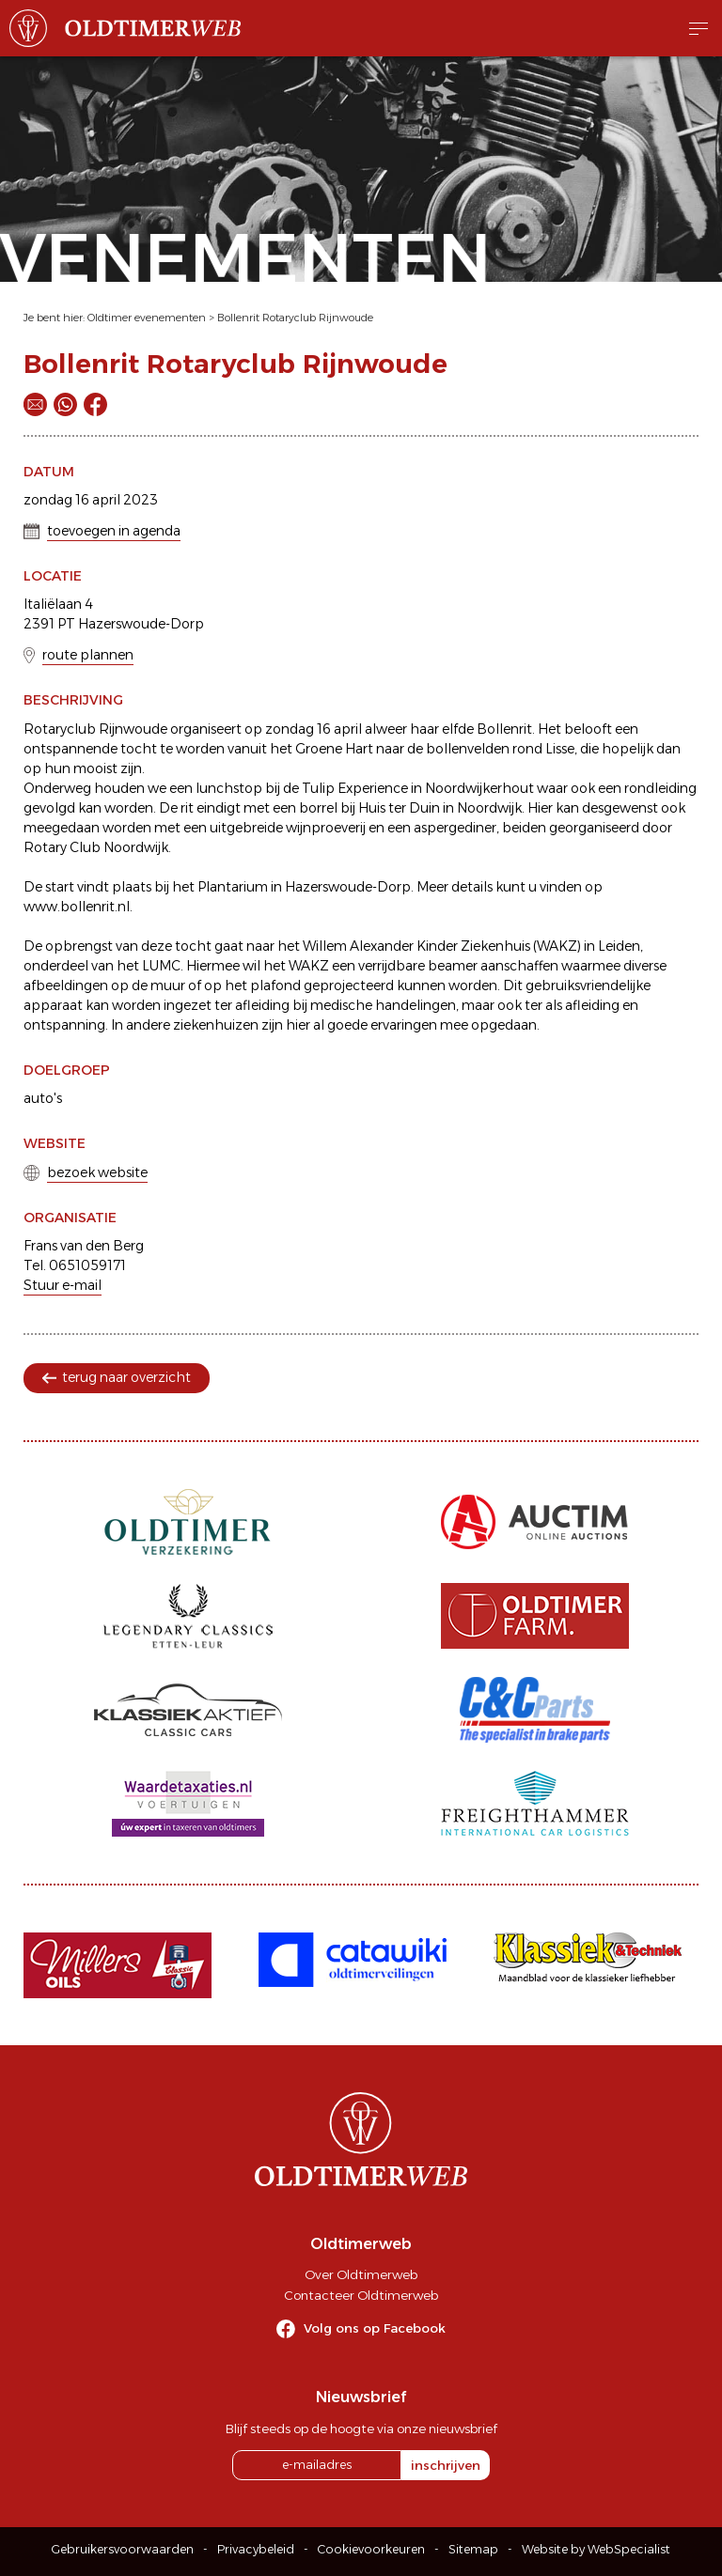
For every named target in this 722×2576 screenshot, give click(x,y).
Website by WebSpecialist (596, 2549)
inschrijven (445, 2465)
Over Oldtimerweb (361, 2274)
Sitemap (473, 2549)
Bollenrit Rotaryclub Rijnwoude (295, 317)
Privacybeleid (255, 2549)
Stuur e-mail (63, 1285)
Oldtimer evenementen (146, 317)
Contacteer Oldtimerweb (361, 2295)
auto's (43, 1098)
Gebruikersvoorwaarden (123, 2549)
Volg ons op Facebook (375, 2327)
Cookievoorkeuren (371, 2549)
